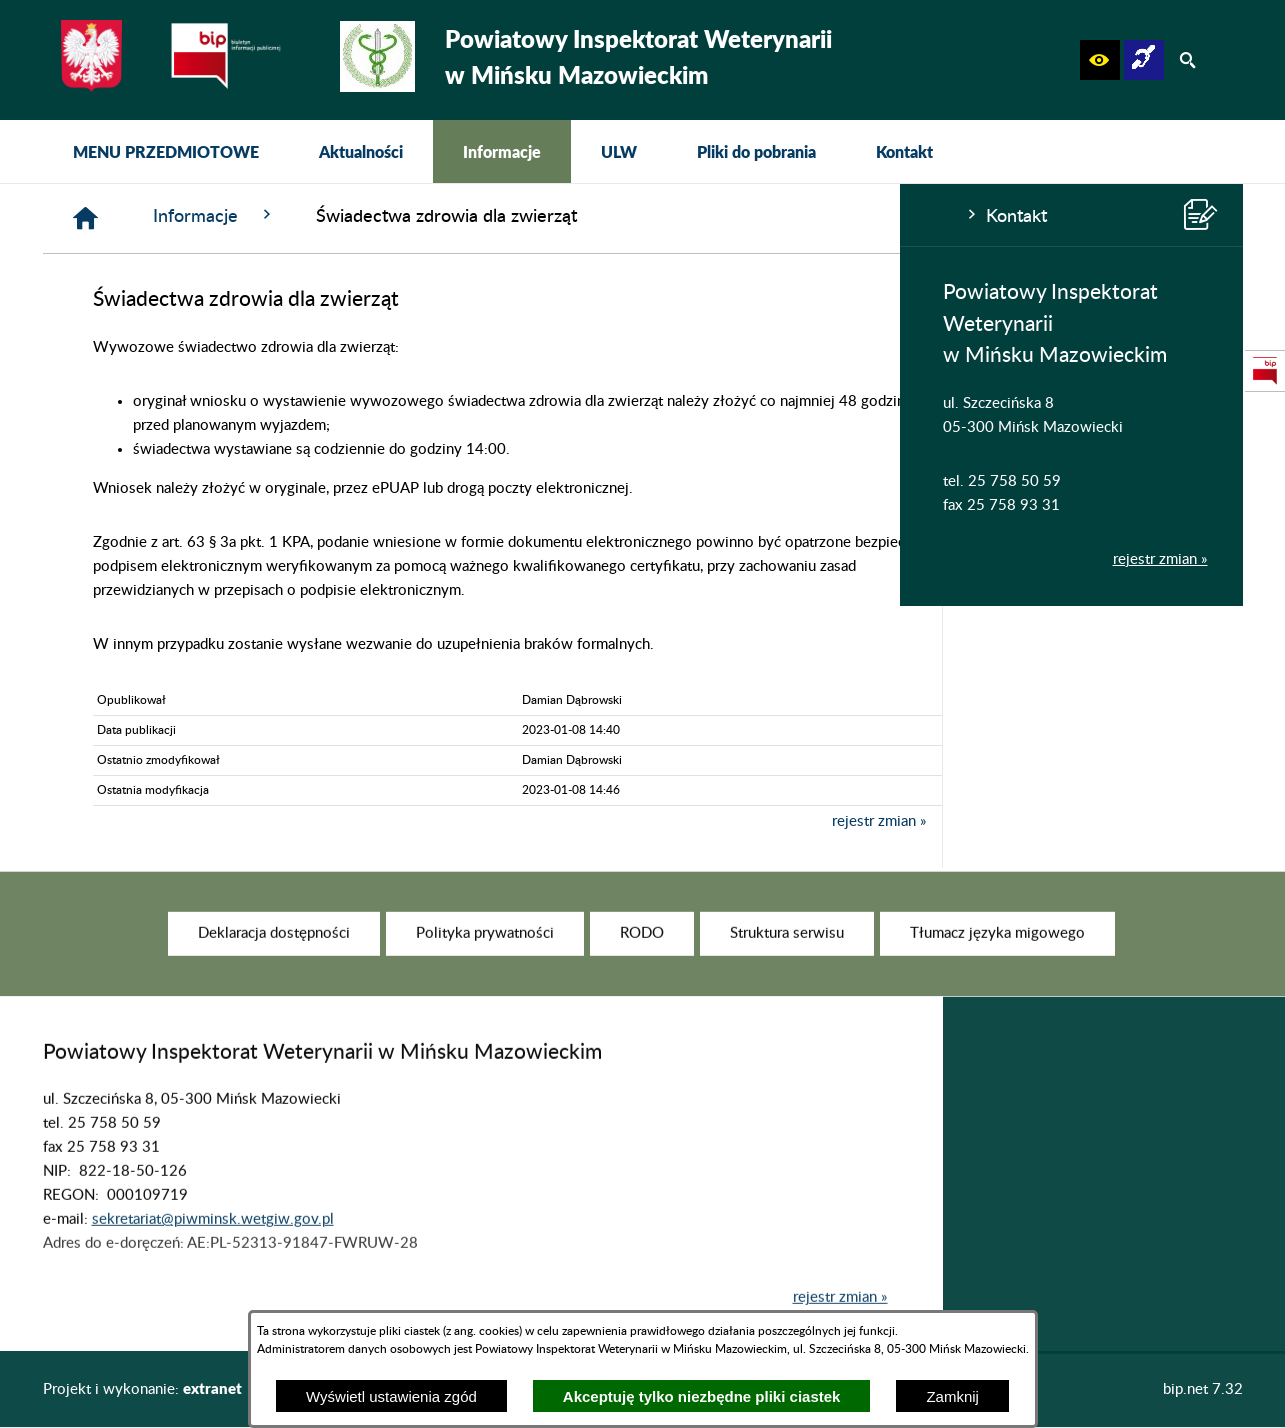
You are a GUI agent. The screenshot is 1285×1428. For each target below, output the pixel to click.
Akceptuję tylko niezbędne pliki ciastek (702, 1396)
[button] (1100, 60)
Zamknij (952, 1396)
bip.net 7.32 (1203, 1389)
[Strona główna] (386, 218)
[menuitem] (166, 151)
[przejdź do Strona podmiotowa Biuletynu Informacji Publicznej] (1265, 371)
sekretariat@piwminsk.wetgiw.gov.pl (213, 1245)
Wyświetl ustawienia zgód (391, 1396)
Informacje (515, 215)
